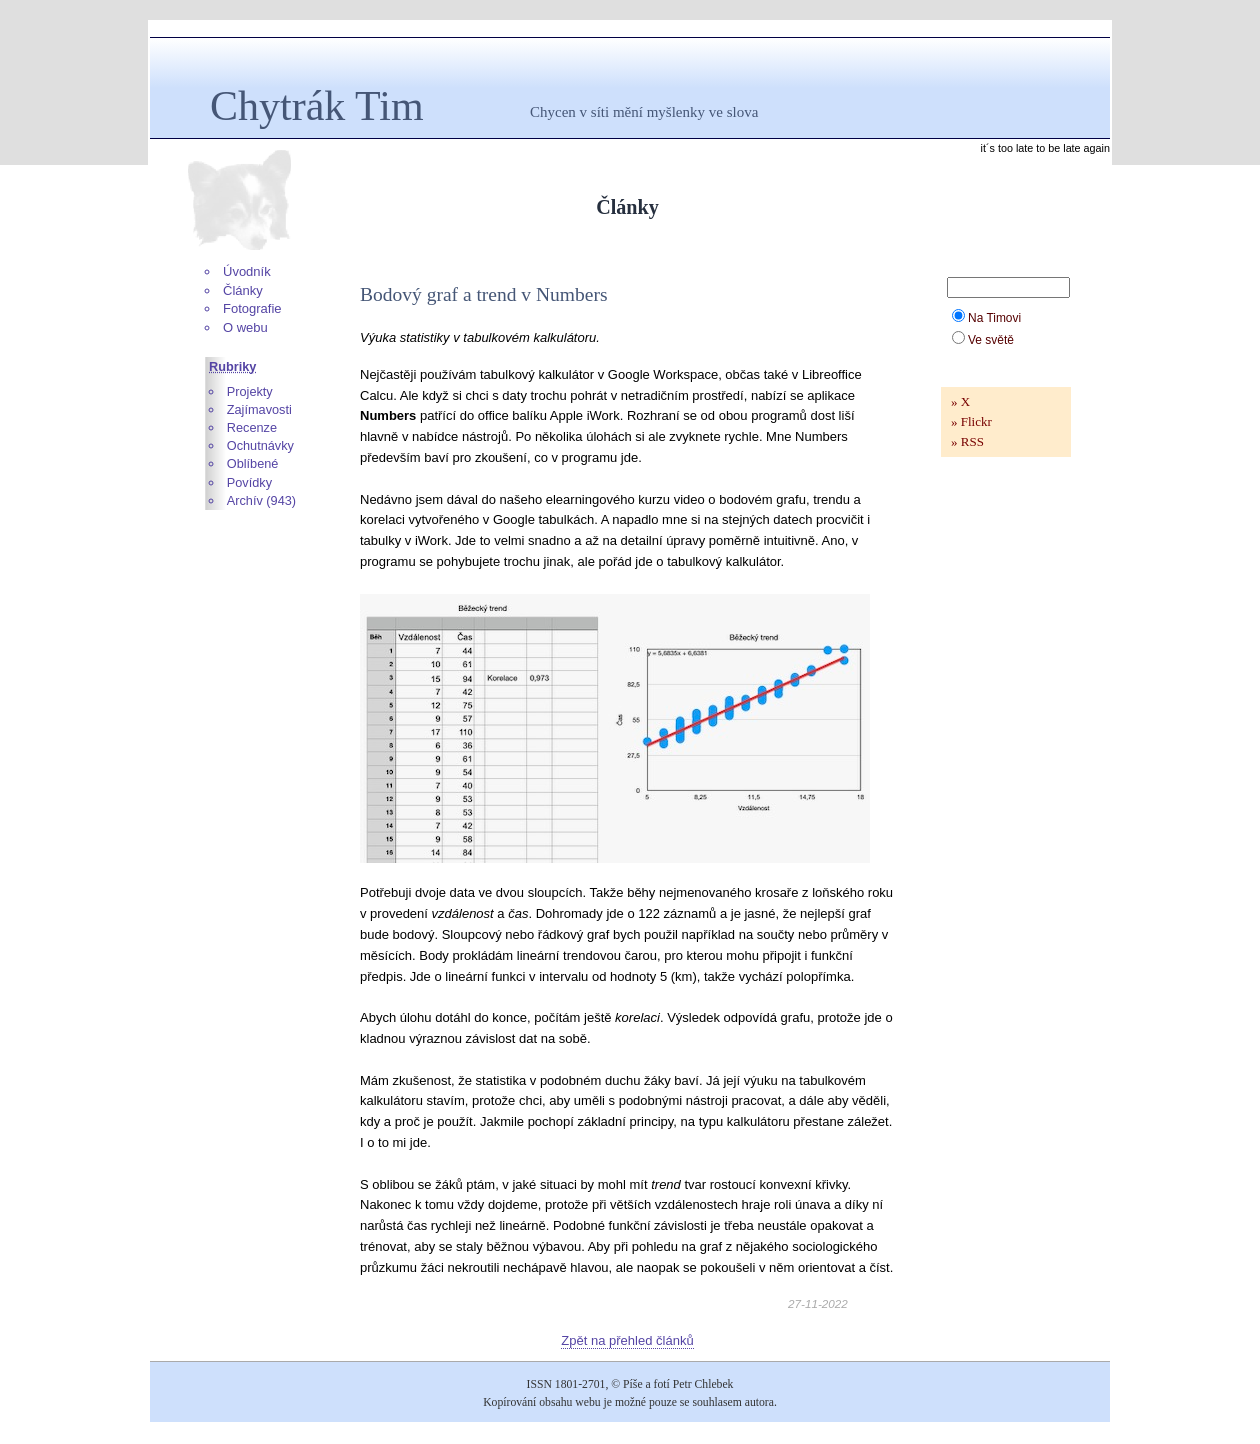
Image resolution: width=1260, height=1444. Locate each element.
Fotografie (252, 308)
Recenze (252, 427)
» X (960, 401)
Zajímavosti (259, 409)
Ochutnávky (260, 445)
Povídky (249, 482)
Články (243, 290)
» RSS (967, 441)
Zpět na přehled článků (627, 1340)
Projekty (250, 391)
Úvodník (247, 271)
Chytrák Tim (317, 106)
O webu (245, 327)
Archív (245, 500)
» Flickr (971, 421)
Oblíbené (253, 463)
